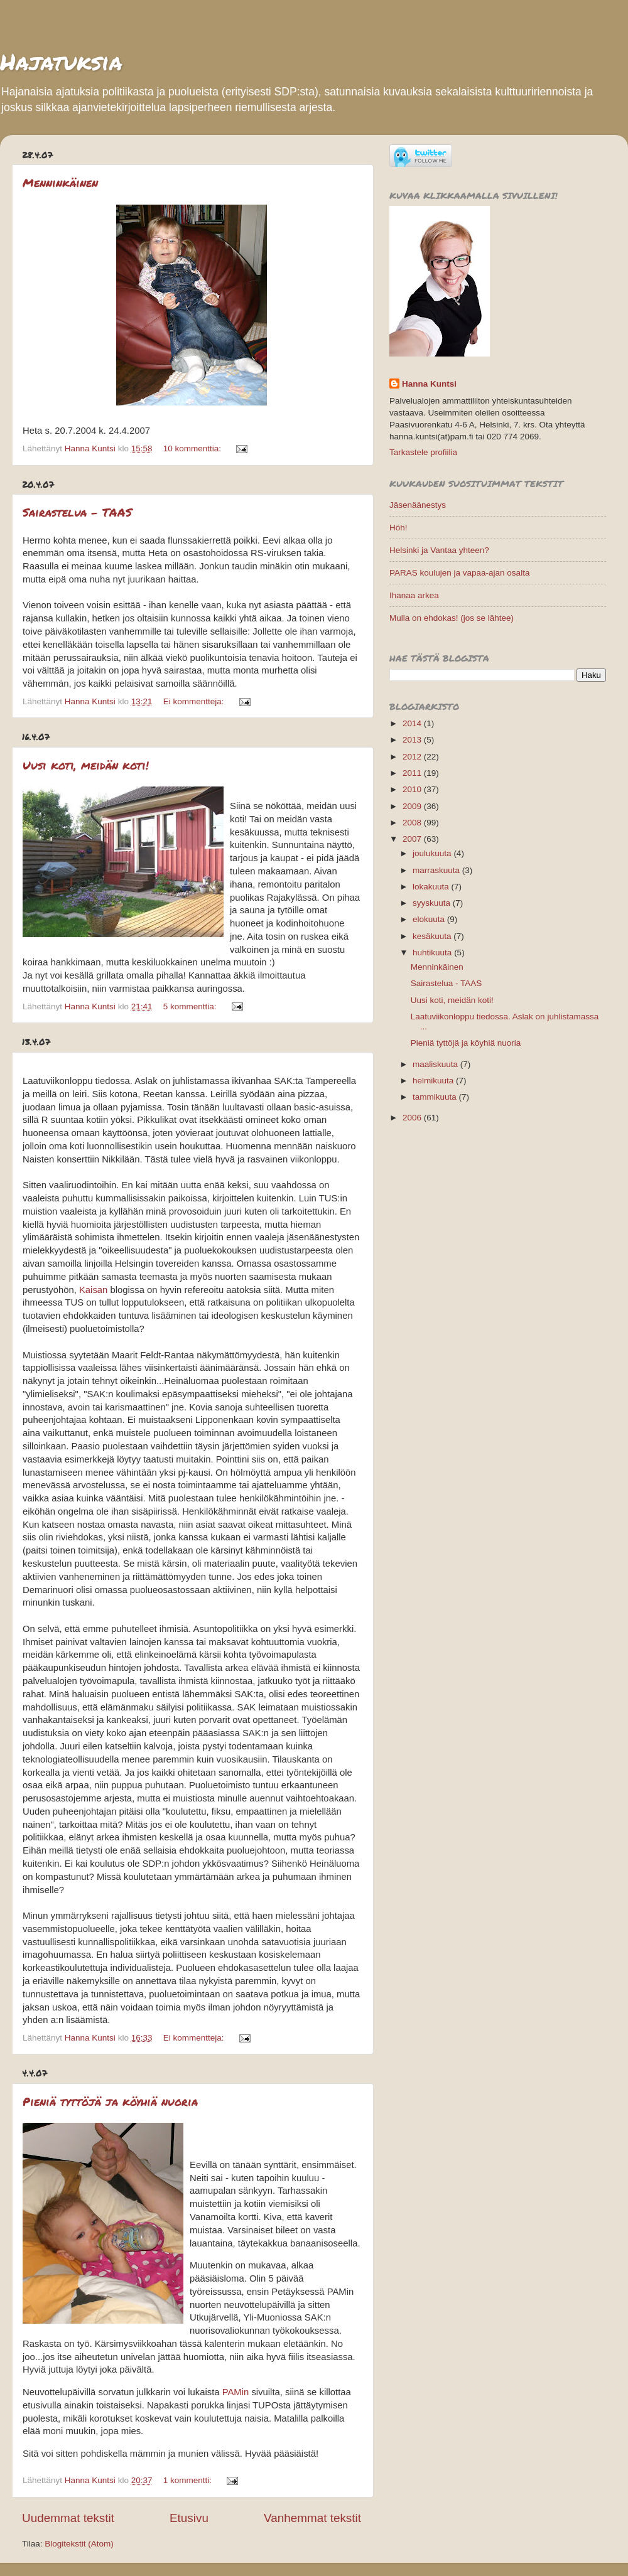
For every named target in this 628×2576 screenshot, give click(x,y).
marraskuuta (437, 870)
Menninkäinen (60, 182)
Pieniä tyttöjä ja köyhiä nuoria (110, 2101)
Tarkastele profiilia (423, 452)
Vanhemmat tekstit (312, 2518)
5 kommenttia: (191, 1006)
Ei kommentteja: (195, 701)
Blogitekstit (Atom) (79, 2543)
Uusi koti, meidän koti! (86, 765)
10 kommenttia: (193, 448)
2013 (413, 739)
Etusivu (189, 2518)
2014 (413, 723)
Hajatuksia (61, 61)
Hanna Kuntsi (429, 384)
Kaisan (93, 1290)
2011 (413, 773)
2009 (413, 806)
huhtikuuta (433, 952)
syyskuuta (433, 903)
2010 (413, 789)
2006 (413, 1117)
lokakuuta (432, 886)
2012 (413, 756)
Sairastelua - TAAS (77, 512)
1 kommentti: (188, 2480)
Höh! (398, 527)
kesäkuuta (433, 936)
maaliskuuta (436, 1064)
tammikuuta (436, 1097)
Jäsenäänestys (417, 505)
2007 (413, 839)
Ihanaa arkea (414, 595)
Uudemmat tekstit (68, 2518)
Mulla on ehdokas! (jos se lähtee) (451, 618)
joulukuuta (433, 853)
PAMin (235, 2392)
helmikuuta (434, 1080)
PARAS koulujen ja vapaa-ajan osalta (459, 572)
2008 (413, 822)
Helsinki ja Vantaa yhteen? (439, 550)
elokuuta (430, 919)
